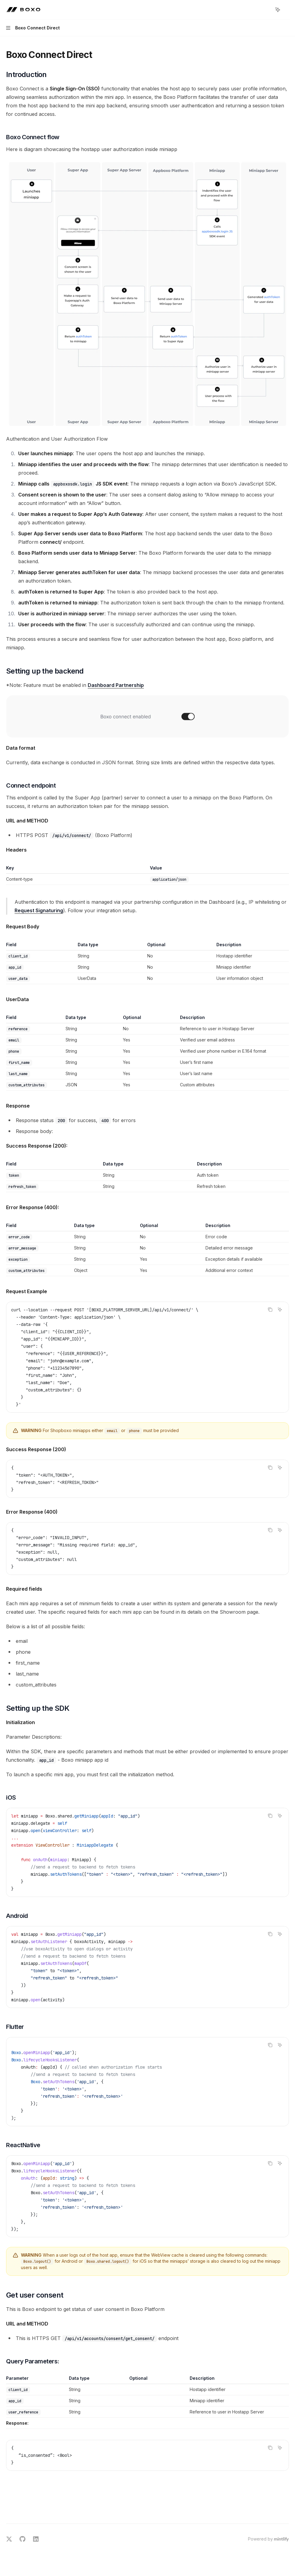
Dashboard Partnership (116, 685)
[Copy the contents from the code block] (270, 1309)
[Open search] (266, 10)
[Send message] (282, 2510)
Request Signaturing (39, 910)
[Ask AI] (280, 1309)
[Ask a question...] (147, 2507)
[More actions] (287, 9)
